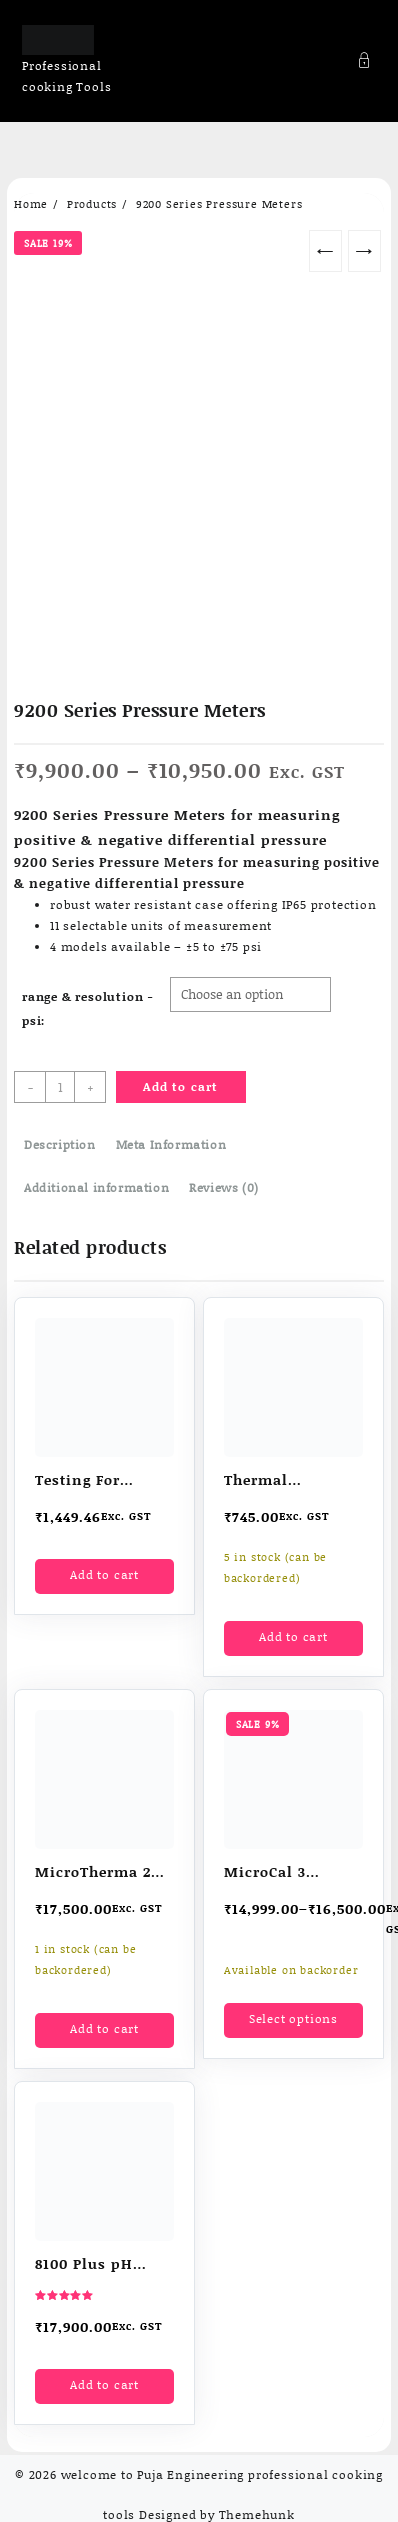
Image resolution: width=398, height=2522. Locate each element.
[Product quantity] (60, 1087)
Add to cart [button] (104, 1574)
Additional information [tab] (96, 1187)
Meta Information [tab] (171, 1144)
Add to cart (180, 1086)
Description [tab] (60, 1144)
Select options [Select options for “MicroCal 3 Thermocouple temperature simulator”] (293, 2018)
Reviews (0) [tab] (224, 1187)
